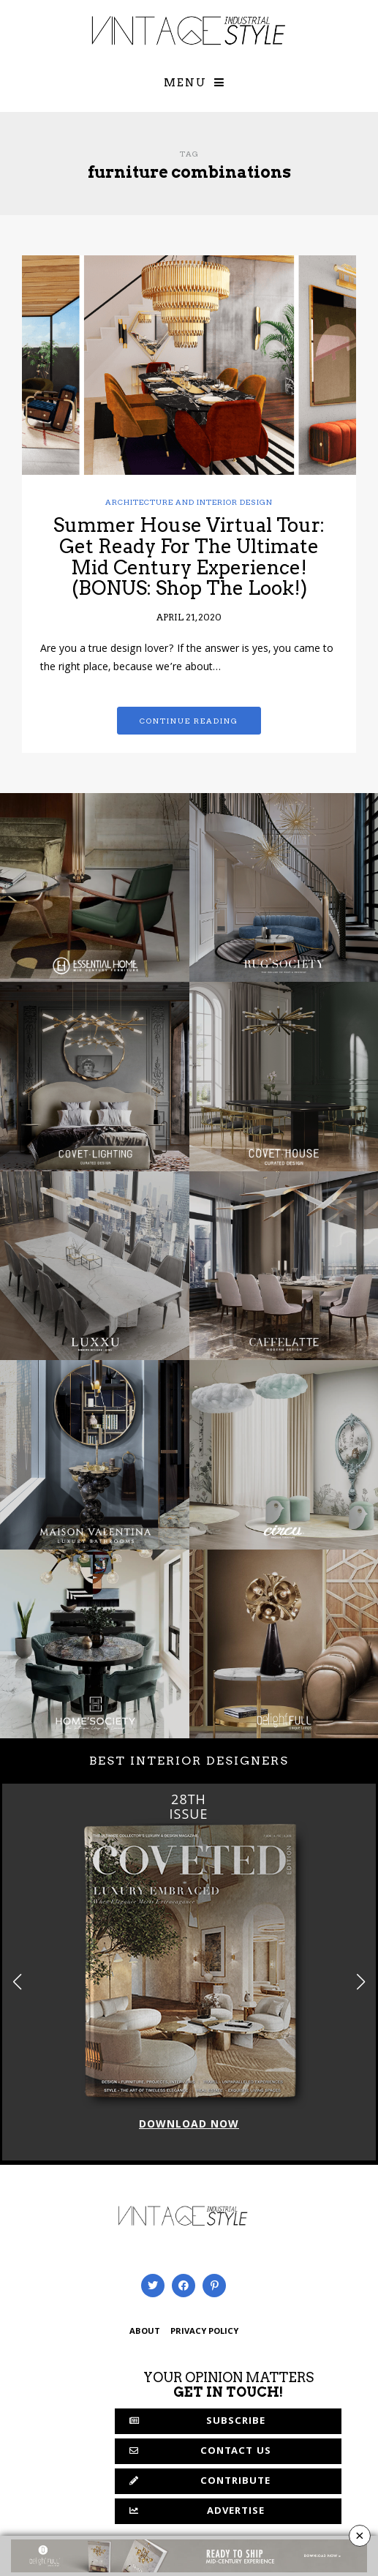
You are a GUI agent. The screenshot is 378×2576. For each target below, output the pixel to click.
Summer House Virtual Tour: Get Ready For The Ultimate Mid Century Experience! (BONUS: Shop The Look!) (189, 556)
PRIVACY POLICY (204, 2332)
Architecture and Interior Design (189, 501)
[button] (361, 1982)
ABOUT (144, 2332)
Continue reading (189, 720)
